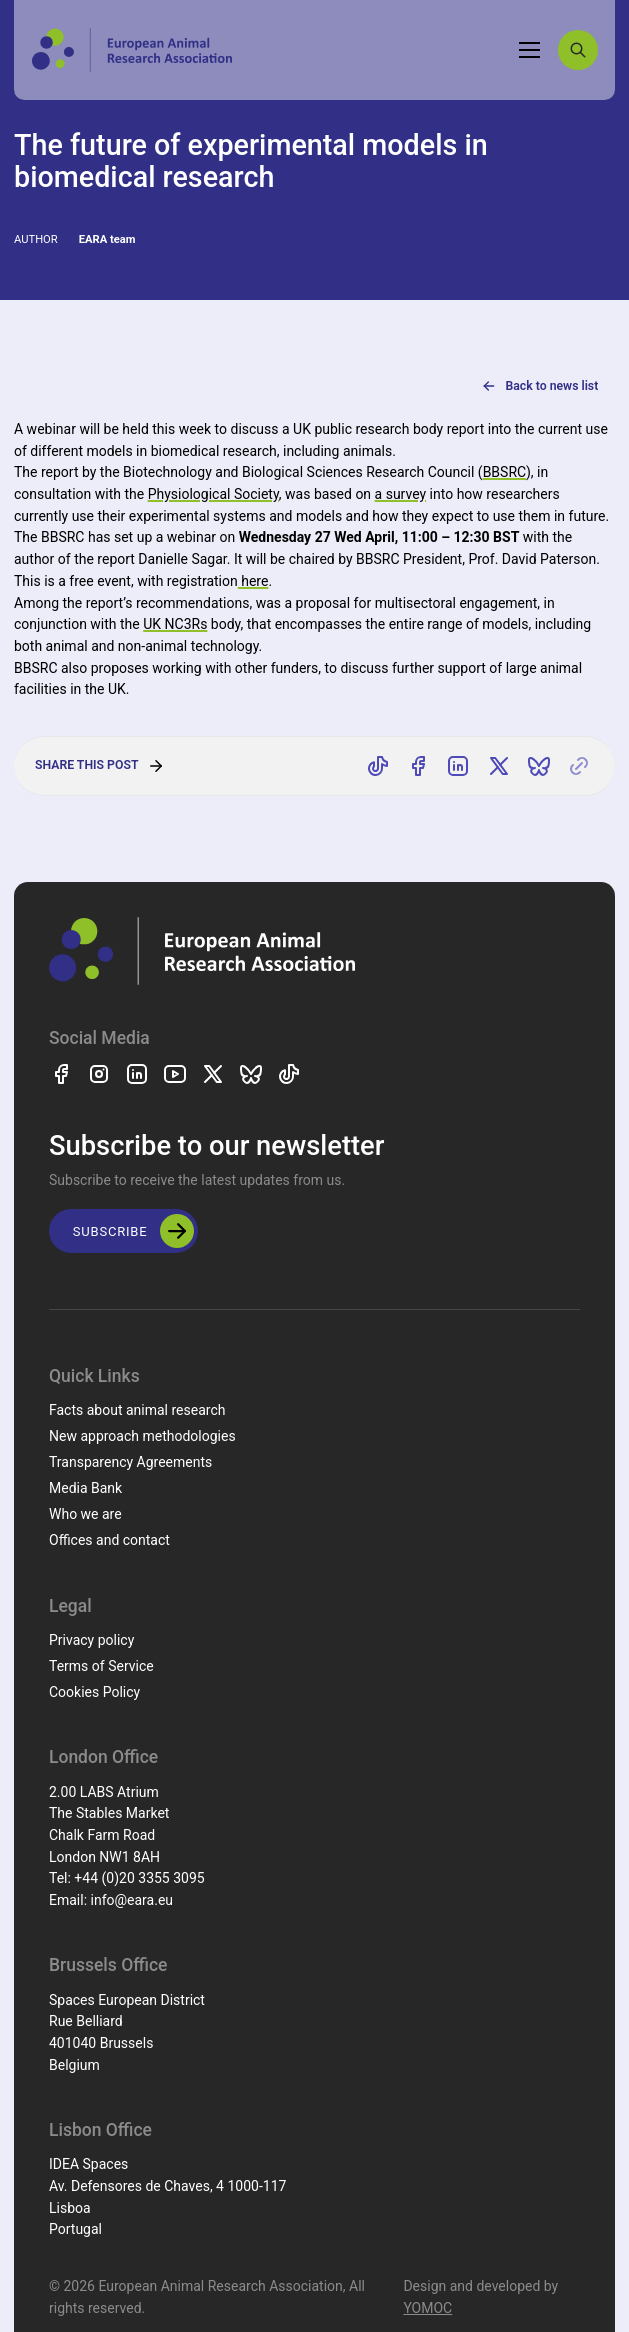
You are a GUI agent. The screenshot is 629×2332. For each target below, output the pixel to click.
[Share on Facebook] (418, 766)
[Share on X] (499, 766)
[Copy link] (579, 766)
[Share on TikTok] (378, 766)
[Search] (578, 50)
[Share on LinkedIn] (459, 766)
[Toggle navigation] (530, 50)
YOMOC (427, 2308)
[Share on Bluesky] (539, 766)
